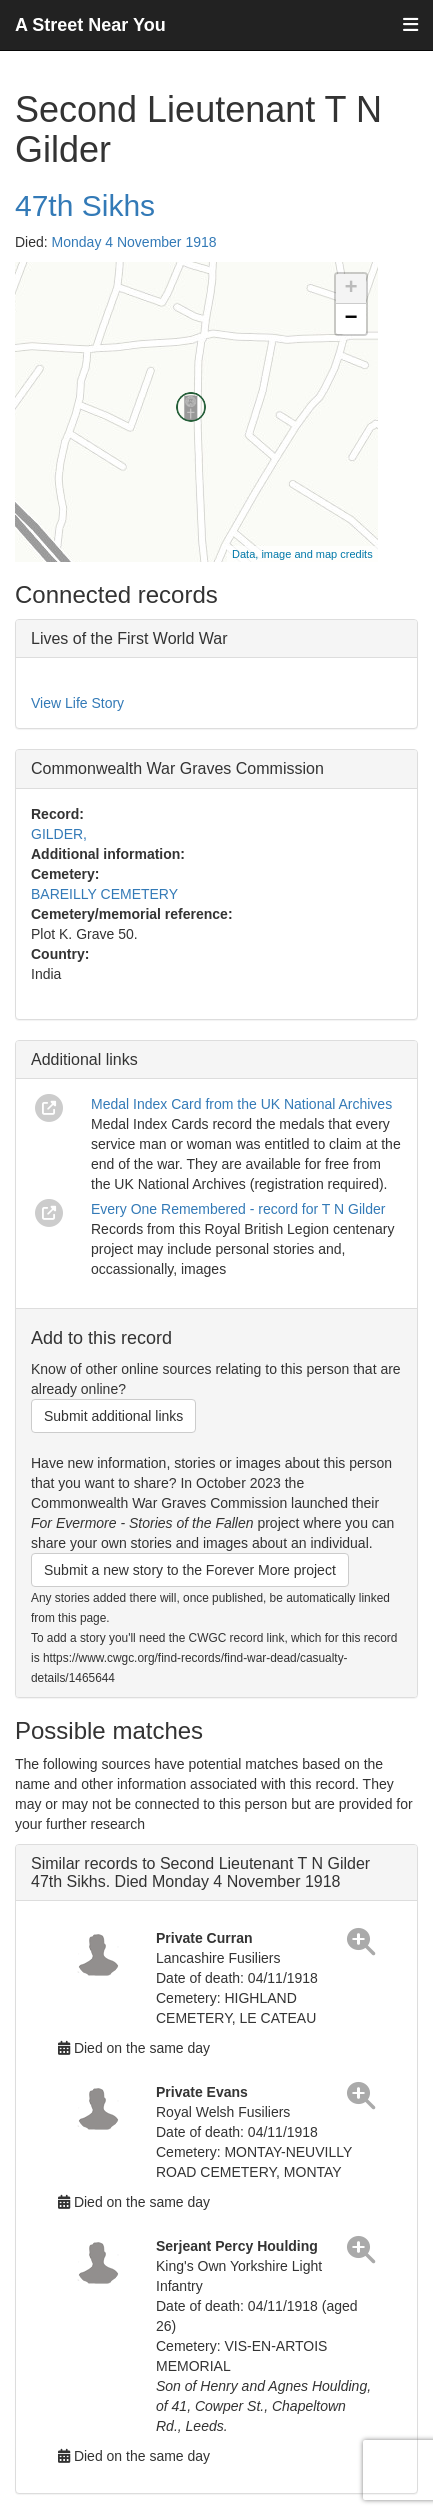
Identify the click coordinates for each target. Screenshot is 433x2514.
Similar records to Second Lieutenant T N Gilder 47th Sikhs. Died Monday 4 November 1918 (200, 1872)
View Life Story (77, 703)
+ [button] (351, 289)
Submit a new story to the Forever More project (190, 1570)
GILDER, (59, 834)
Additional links (84, 1059)
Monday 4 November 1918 (134, 242)
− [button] (351, 319)
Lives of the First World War (129, 638)
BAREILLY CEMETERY (104, 894)
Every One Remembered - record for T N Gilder (238, 1209)
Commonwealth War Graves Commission (177, 768)
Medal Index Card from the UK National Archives (241, 1104)
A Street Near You (90, 25)
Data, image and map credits (302, 554)
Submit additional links (113, 1416)
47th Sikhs (85, 205)
